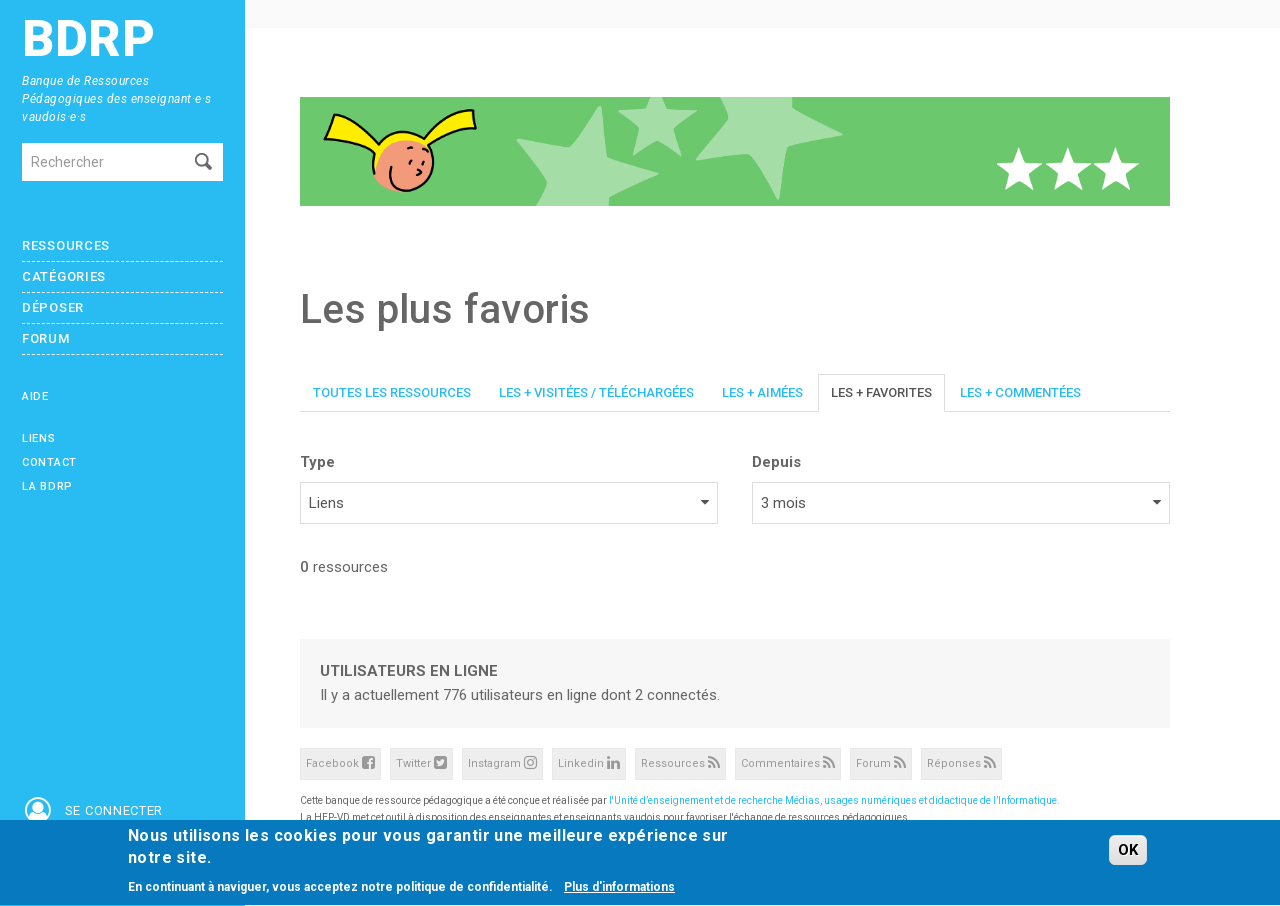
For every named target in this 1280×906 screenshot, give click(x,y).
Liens (39, 438)
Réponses (961, 762)
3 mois (783, 503)
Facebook (340, 762)
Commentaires (788, 762)
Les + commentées (1020, 392)
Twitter (421, 762)
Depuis (776, 462)
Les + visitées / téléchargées (596, 392)
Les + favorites (881, 392)
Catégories (64, 276)
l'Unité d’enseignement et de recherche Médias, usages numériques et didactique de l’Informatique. (834, 800)
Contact (49, 462)
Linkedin (589, 762)
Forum (46, 338)
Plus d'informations (619, 889)
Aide (35, 396)
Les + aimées (762, 392)
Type (317, 462)
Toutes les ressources (392, 392)
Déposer (53, 307)
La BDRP (47, 486)
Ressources (66, 245)
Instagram (502, 762)
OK (1128, 851)
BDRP (89, 39)
